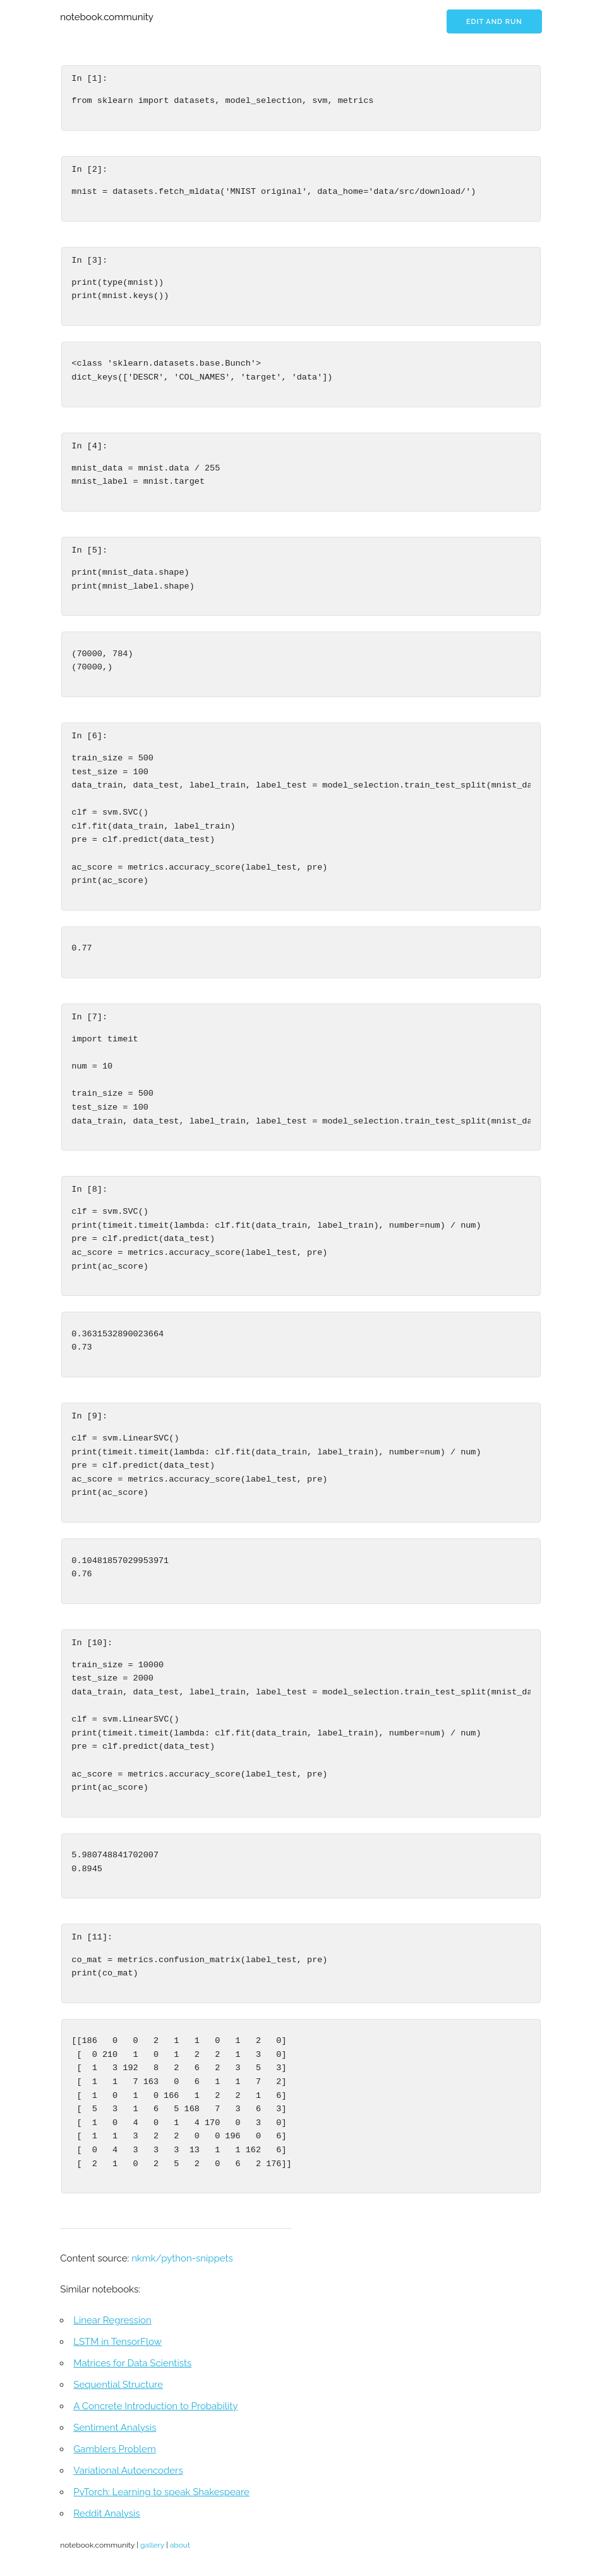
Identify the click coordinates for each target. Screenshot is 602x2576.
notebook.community (107, 17)
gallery (152, 2545)
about (180, 2545)
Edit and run (494, 22)
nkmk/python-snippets (182, 2258)
